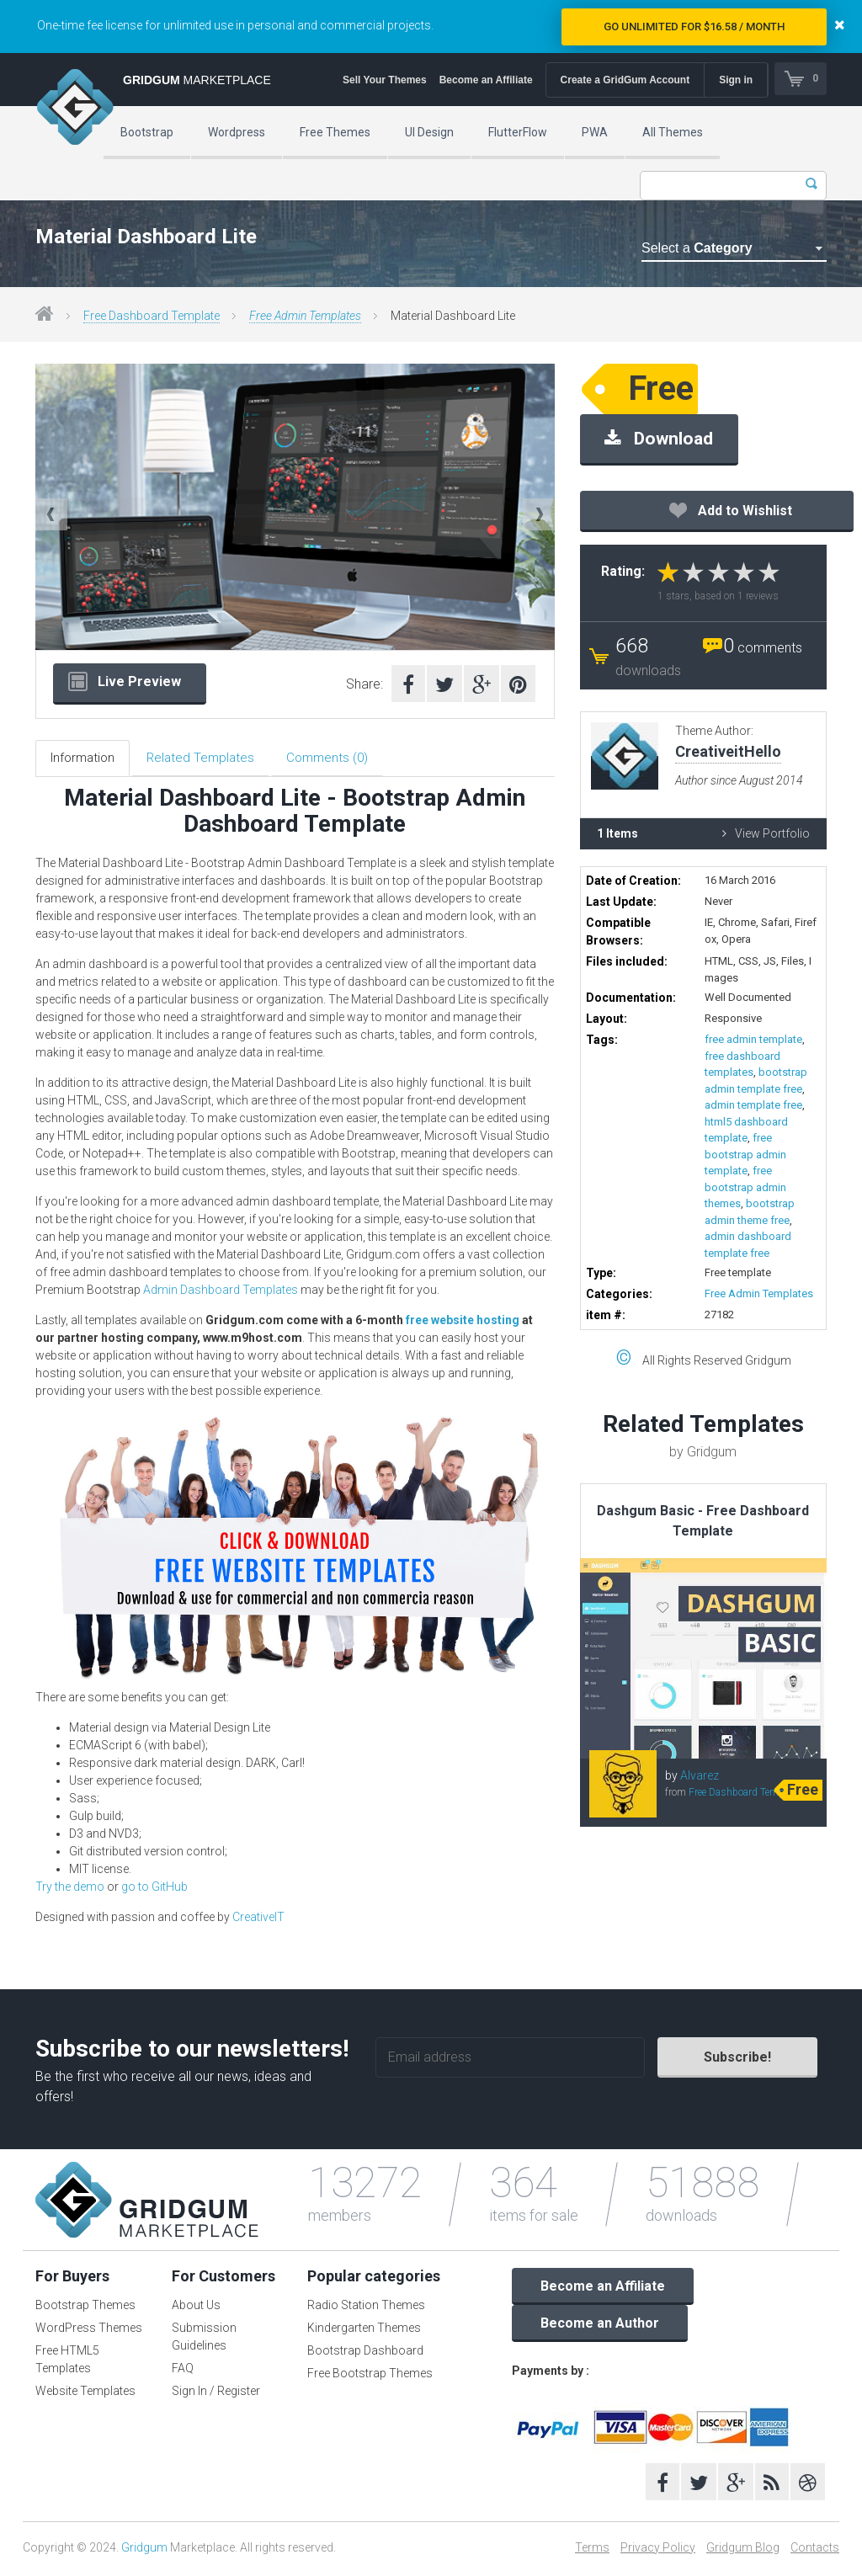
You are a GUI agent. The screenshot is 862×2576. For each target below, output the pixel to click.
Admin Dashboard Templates (220, 1293)
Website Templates (85, 2394)
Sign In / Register (216, 2394)
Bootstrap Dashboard (365, 2353)
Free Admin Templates (305, 315)
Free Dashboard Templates (747, 1792)
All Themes (672, 132)
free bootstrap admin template (745, 1154)
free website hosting (462, 1323)
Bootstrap (146, 132)
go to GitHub (154, 1889)
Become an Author (599, 2326)
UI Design (429, 132)
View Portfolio (766, 833)
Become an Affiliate (484, 80)
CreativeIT (258, 1919)
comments (762, 648)
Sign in (735, 80)
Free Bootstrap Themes (370, 2376)
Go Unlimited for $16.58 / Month (694, 26)
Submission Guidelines (204, 2339)
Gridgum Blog (743, 2550)
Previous (51, 514)
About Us (196, 2308)
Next (539, 514)
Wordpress (236, 132)
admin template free (753, 1105)
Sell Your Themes (384, 80)
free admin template (753, 1039)
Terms (592, 2550)
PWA (595, 132)
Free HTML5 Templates (67, 2362)
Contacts (814, 2550)
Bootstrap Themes (85, 2308)
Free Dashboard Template (151, 315)
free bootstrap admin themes (745, 1187)
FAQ (183, 2371)
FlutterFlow (517, 132)
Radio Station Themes (366, 2308)
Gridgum (144, 2550)
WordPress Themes (88, 2331)
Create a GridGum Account (624, 80)
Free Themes (335, 132)
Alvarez (699, 1775)
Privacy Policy (657, 2550)
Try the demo (69, 1889)
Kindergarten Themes (364, 2331)
